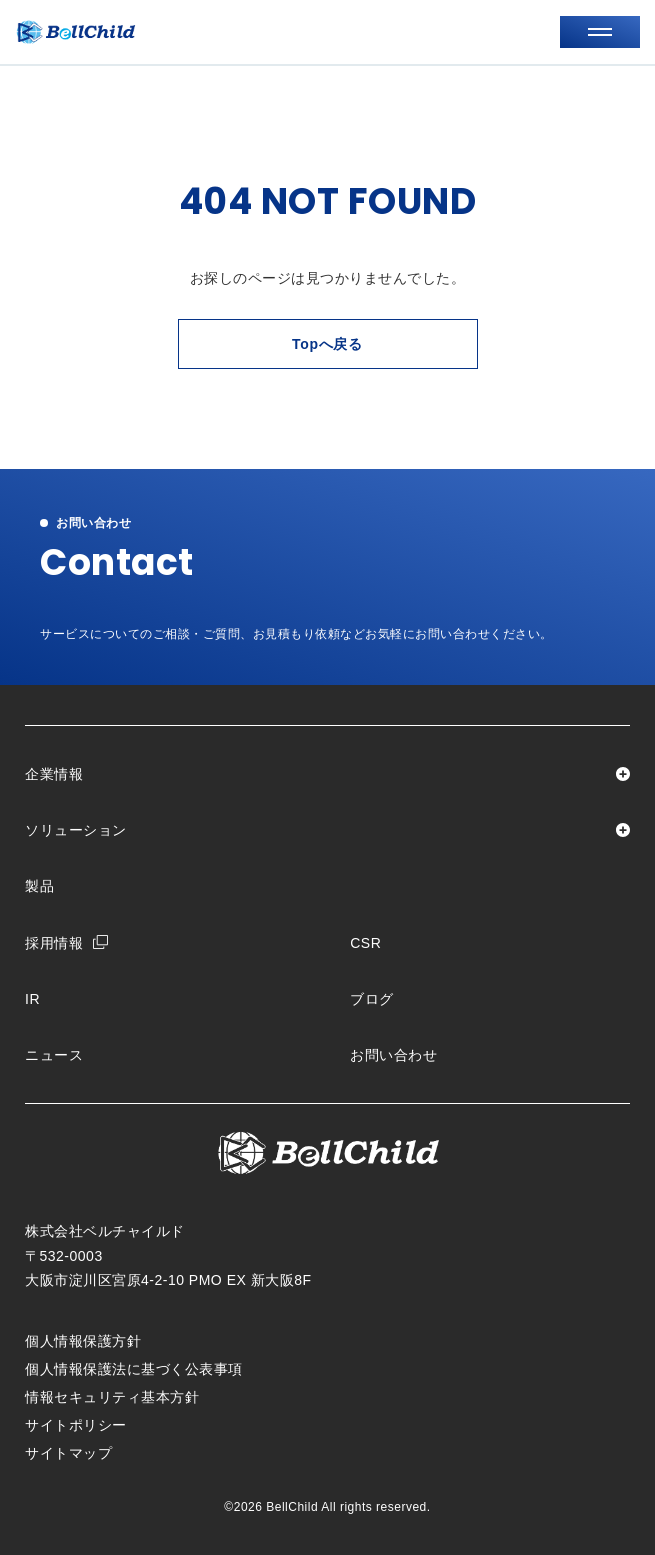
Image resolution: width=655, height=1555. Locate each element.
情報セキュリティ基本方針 (112, 1397)
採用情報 (54, 943)
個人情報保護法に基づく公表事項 (134, 1369)
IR (32, 999)
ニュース (54, 1055)
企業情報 (54, 774)
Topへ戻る (327, 344)
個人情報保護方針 (83, 1341)
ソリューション (76, 830)
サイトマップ (68, 1453)
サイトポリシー (76, 1425)
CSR (365, 943)
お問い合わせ (393, 1055)
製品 (39, 886)
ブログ (372, 999)
